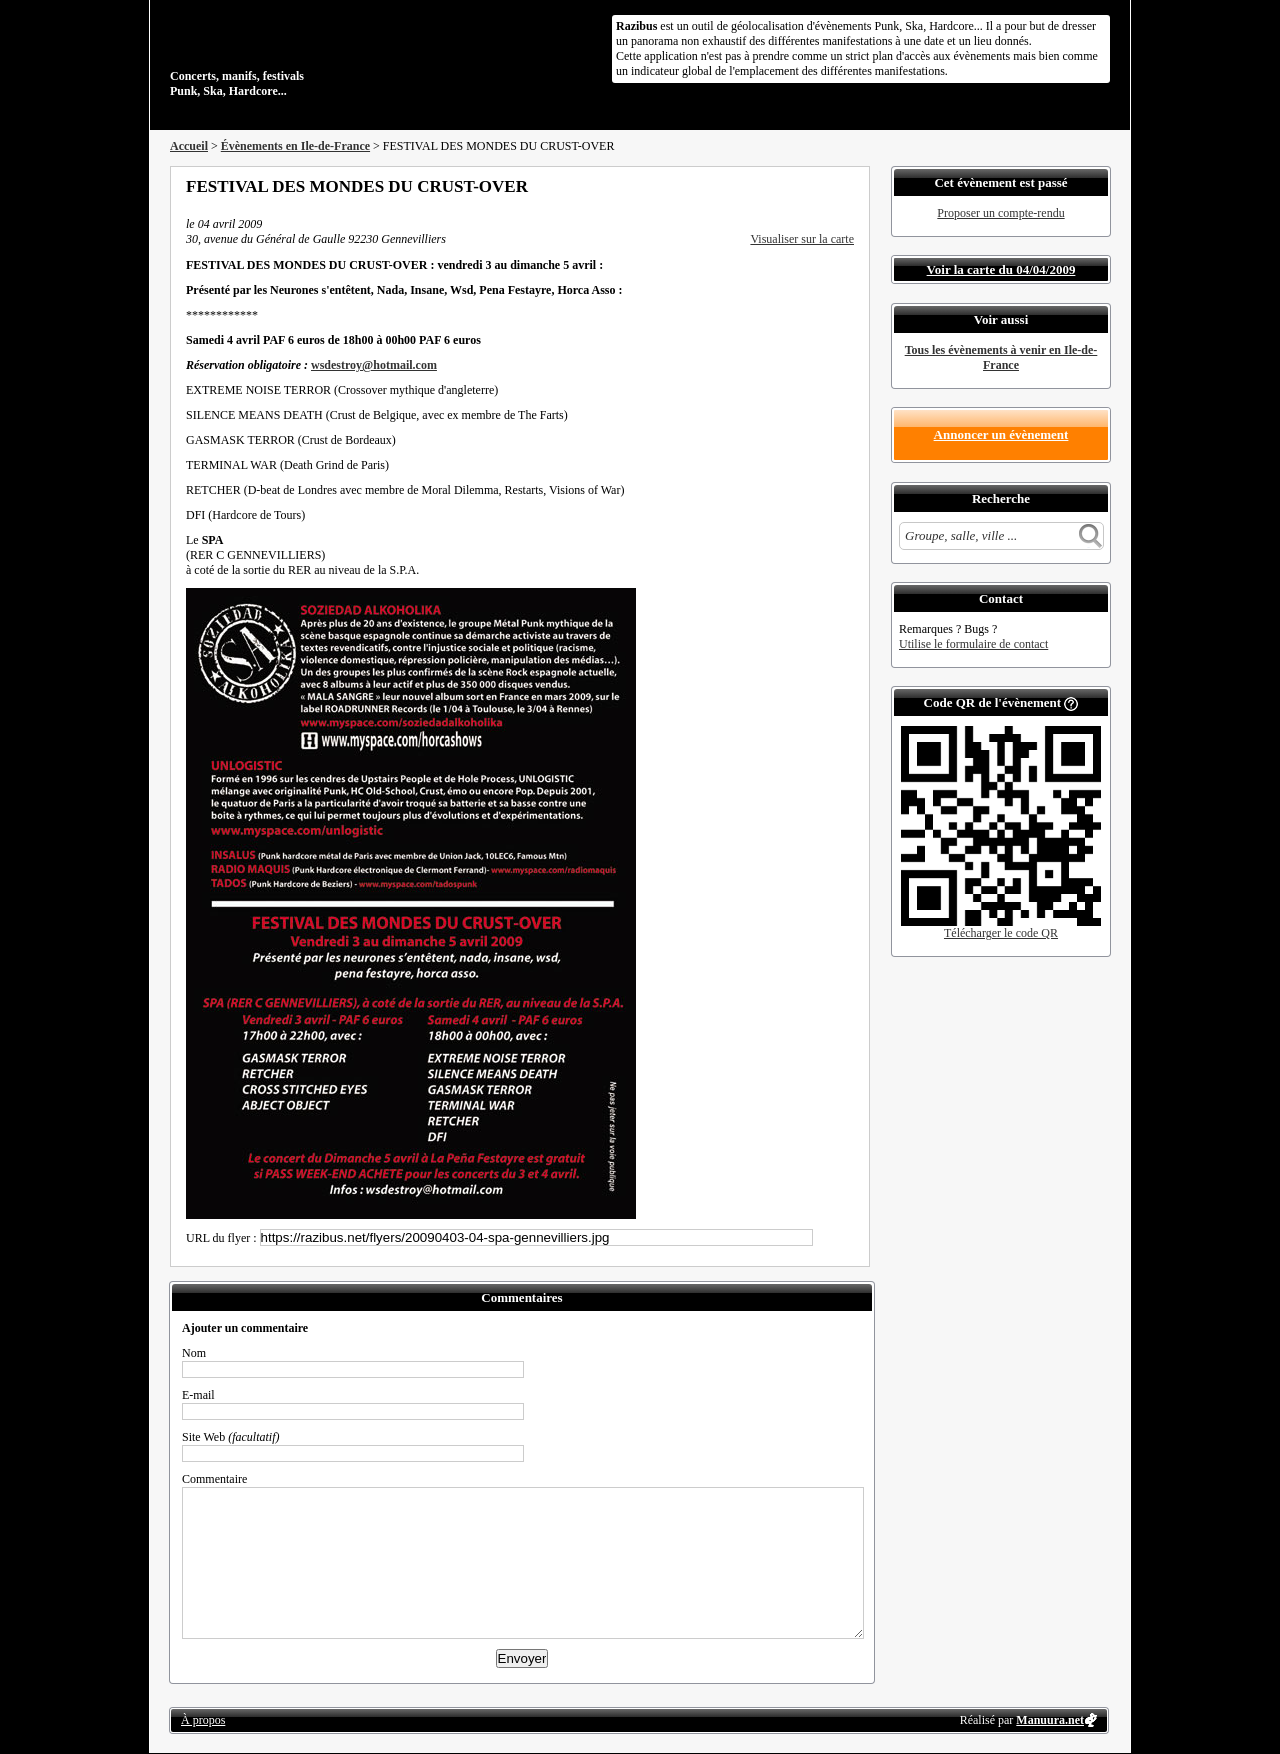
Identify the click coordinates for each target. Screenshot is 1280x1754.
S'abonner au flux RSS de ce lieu (847, 186)
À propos (203, 1720)
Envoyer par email (820, 186)
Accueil (189, 146)
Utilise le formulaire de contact (973, 644)
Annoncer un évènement (1001, 434)
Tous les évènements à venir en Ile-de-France (1001, 357)
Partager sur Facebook (766, 186)
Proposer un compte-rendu (1000, 213)
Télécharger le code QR (1001, 933)
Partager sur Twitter (793, 186)
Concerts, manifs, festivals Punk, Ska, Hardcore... (299, 54)
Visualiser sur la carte (802, 239)
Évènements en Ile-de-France (295, 146)
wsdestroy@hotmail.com (374, 365)
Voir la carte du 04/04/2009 (1001, 269)
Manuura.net (1050, 1720)
